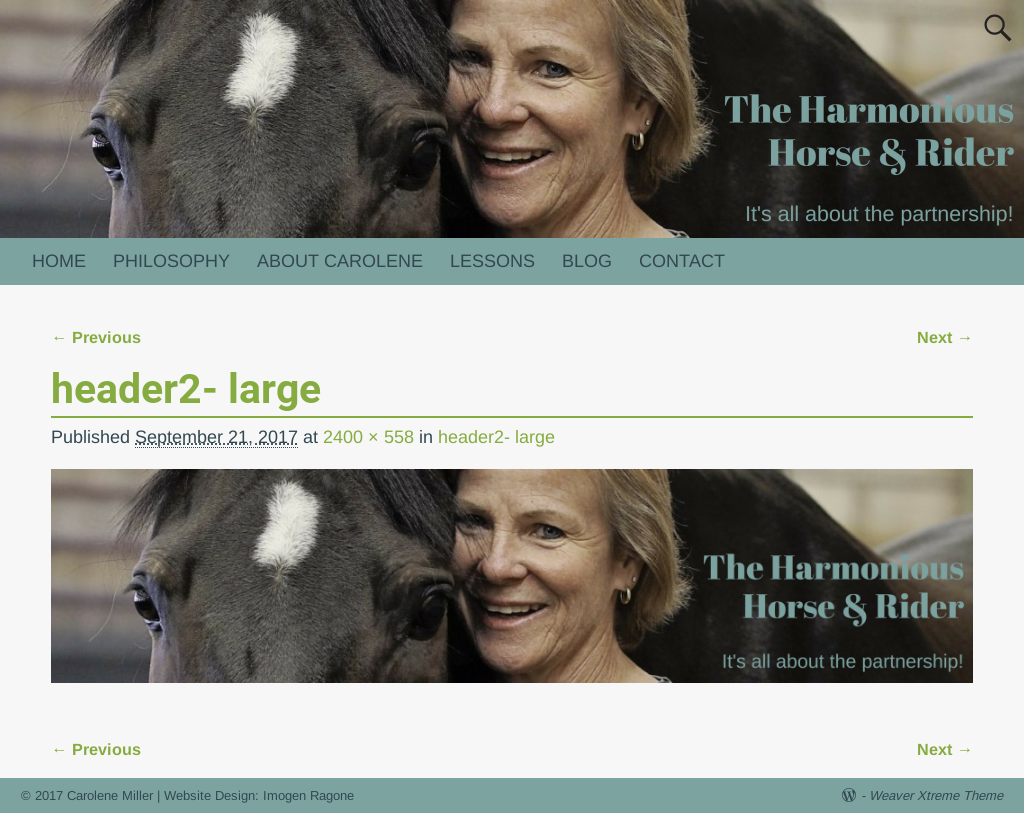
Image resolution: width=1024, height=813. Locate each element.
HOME (59, 261)
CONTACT (682, 261)
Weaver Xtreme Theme (936, 795)
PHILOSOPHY (171, 261)
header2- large (496, 437)
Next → (945, 337)
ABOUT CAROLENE (340, 261)
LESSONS (492, 261)
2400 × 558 (368, 437)
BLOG (587, 261)
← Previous (96, 337)
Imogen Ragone (308, 795)
